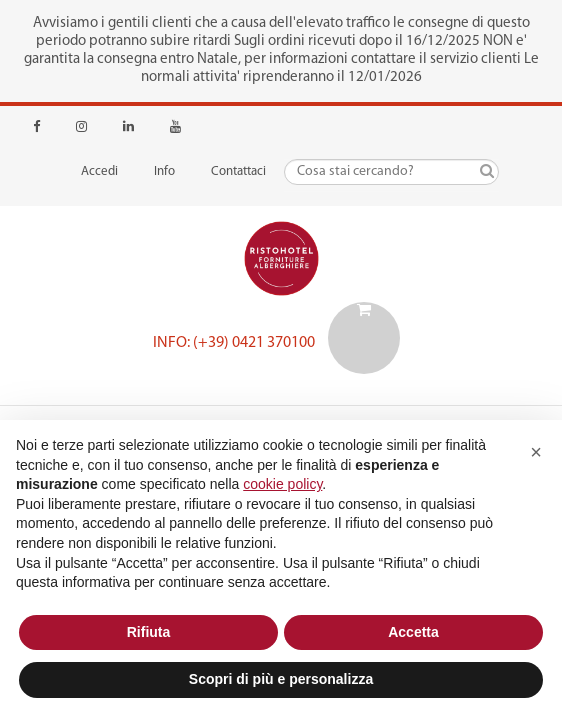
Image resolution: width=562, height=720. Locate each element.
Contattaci (238, 171)
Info (164, 171)
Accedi (99, 171)
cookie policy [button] (282, 484)
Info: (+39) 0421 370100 (234, 343)
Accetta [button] (413, 632)
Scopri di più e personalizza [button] (281, 679)
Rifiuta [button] (149, 632)
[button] (536, 452)
